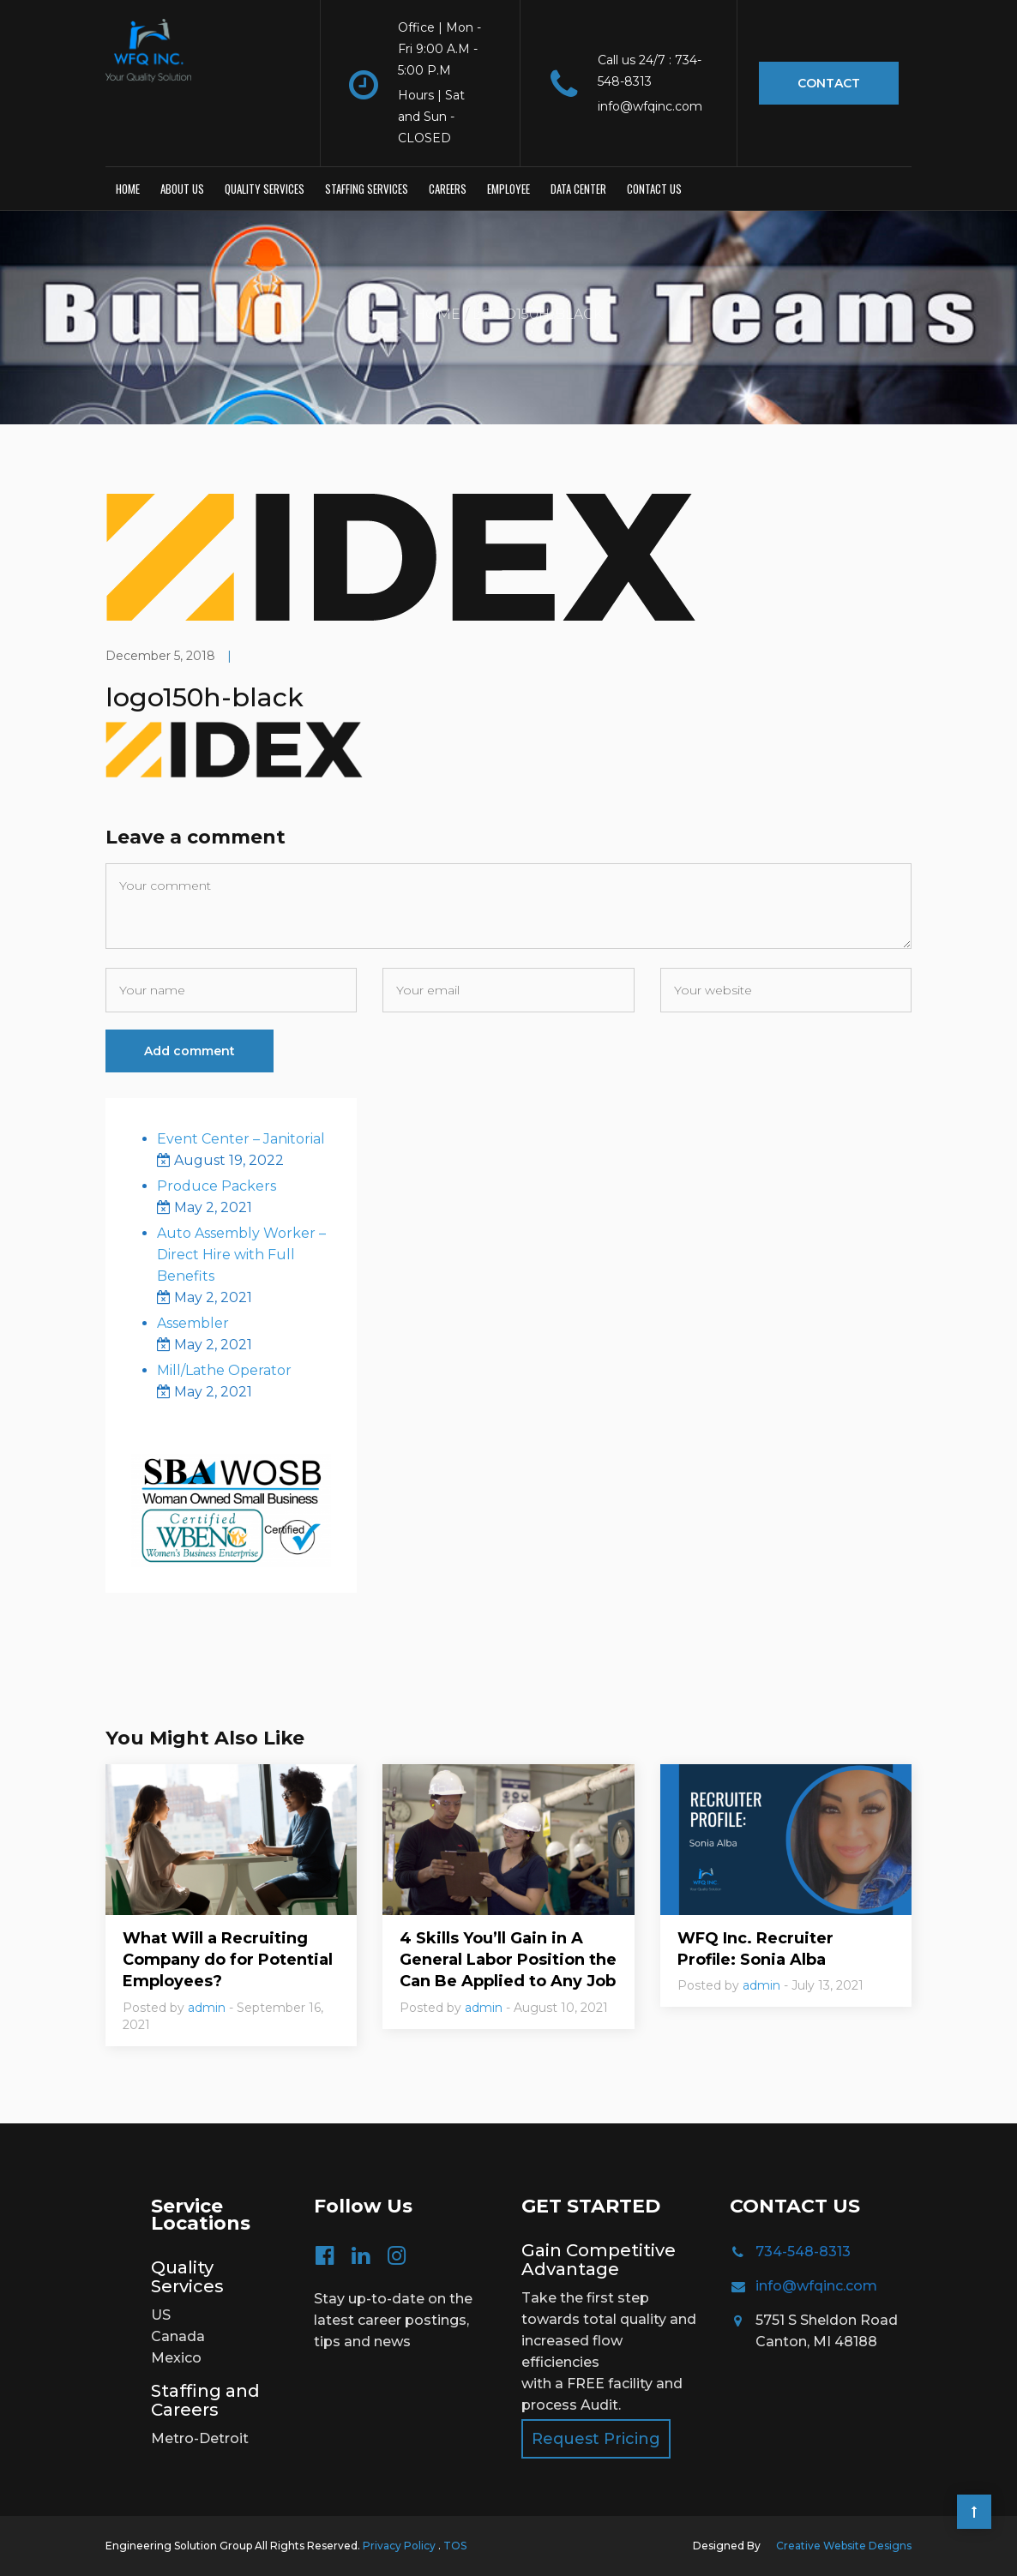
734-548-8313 (803, 2251)
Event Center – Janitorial (241, 1139)
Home (128, 188)
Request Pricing (596, 2438)
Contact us (654, 188)
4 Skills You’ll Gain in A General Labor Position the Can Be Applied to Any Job (508, 1960)
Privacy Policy (400, 2545)
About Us (182, 188)
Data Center (578, 188)
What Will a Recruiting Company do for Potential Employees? (228, 1960)
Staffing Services (366, 188)
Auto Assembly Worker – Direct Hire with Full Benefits (241, 1254)
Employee (508, 188)
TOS (454, 2545)
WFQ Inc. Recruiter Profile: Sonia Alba (755, 1949)
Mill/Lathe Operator (224, 1370)
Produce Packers (216, 1186)
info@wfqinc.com (816, 2286)
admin (207, 2007)
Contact (828, 83)
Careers (447, 188)
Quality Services (264, 188)
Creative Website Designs (844, 2545)
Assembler (193, 1323)
